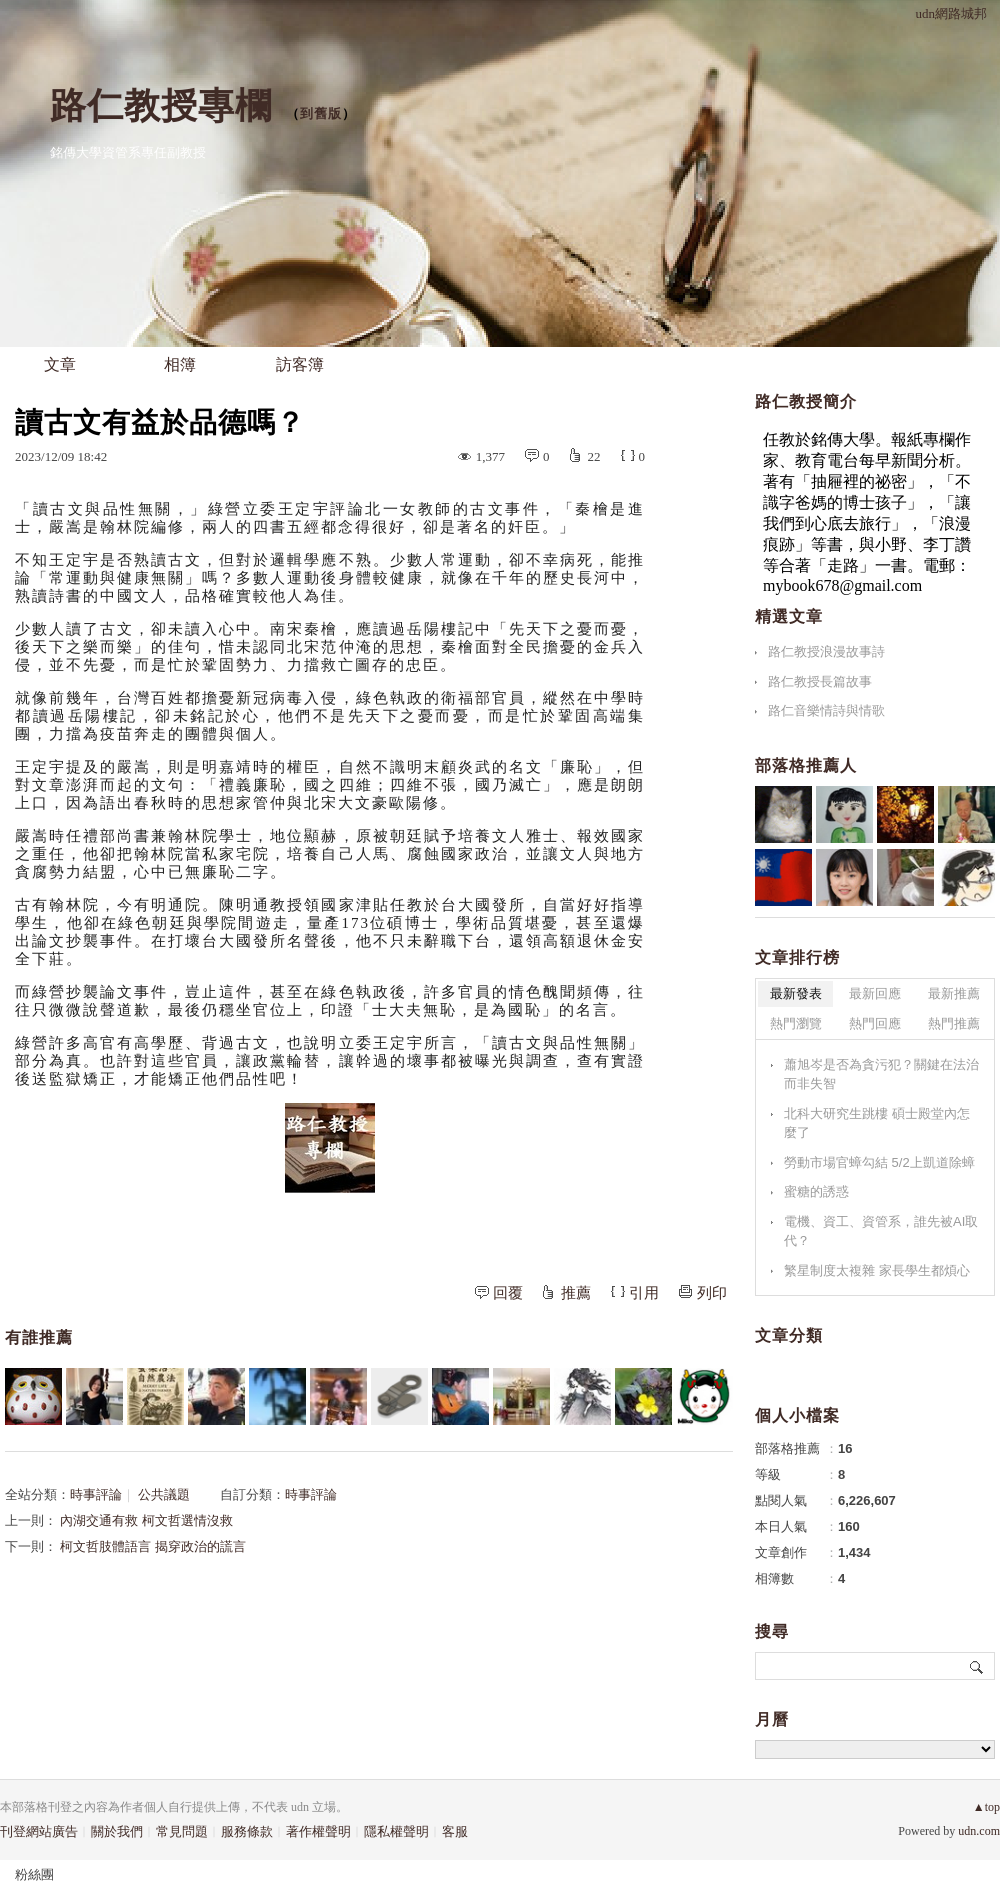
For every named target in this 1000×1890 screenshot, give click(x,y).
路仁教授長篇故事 (820, 681)
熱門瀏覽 (796, 1023)
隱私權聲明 (396, 1831)
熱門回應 (875, 1023)
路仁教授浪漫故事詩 (826, 651)
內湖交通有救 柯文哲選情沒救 (146, 1520)
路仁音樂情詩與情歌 (826, 710)
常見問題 (182, 1831)
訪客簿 (300, 364)
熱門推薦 (954, 1023)
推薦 (576, 1293)
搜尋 (977, 1666)
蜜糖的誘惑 (816, 1191)
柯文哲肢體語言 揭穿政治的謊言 (152, 1546)
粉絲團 (34, 1874)
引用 (644, 1293)
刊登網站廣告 (39, 1831)
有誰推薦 (39, 1337)
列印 (712, 1293)
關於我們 (117, 1831)
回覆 (508, 1293)
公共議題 (164, 1494)
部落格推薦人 (806, 765)
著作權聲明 (318, 1831)
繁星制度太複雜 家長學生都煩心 (877, 1270)
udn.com (979, 1831)
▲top (986, 1807)
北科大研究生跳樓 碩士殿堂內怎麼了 (877, 1123)
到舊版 (321, 113)
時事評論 (96, 1494)
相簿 (180, 364)
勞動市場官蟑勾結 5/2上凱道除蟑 (879, 1162)
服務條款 (247, 1831)
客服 (455, 1831)
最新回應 (875, 993)
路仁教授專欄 (161, 105)
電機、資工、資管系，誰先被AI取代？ (881, 1231)
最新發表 (796, 993)
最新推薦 (954, 993)
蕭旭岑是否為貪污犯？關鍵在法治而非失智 (881, 1074)
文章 (60, 364)
